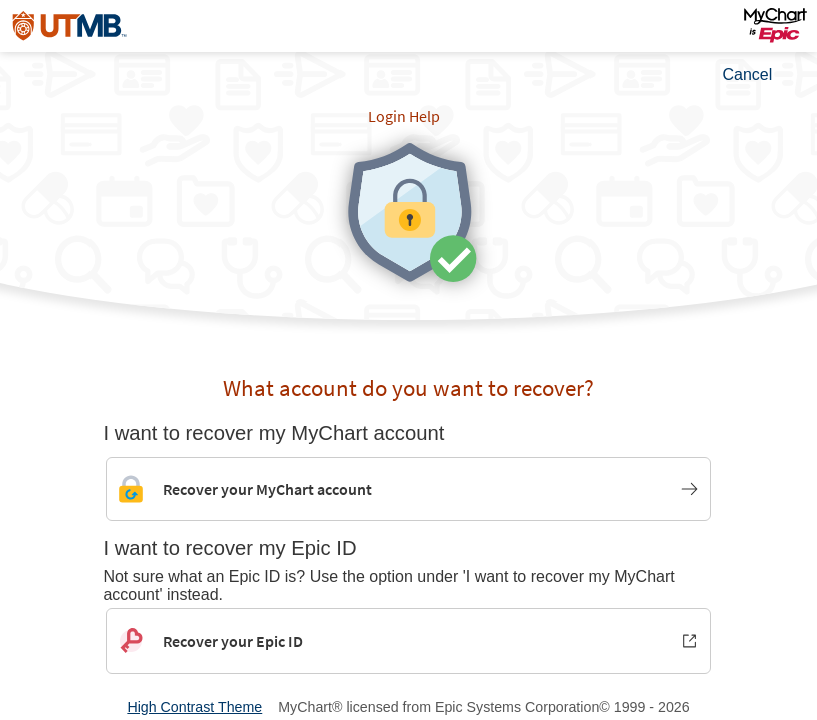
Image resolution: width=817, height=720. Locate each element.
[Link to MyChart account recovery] (408, 489)
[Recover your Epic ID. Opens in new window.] (408, 641)
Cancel (748, 74)
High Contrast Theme (194, 707)
